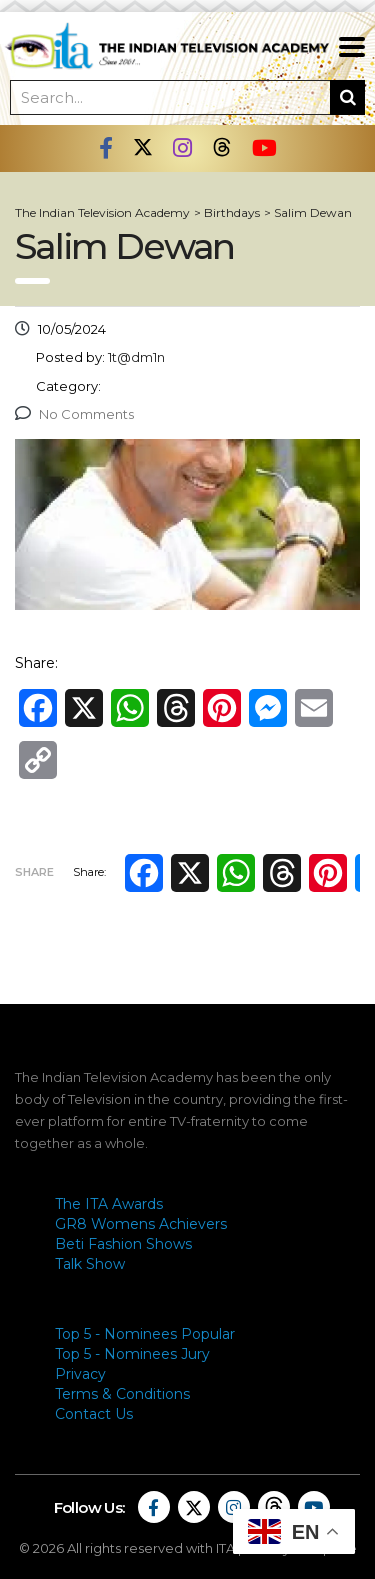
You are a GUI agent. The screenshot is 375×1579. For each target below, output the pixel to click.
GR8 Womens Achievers (141, 1224)
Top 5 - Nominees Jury (132, 1354)
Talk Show (90, 1264)
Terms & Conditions (122, 1394)
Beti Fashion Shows (123, 1244)
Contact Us (94, 1414)
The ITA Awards (109, 1204)
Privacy (80, 1374)
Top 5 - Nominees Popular (145, 1334)
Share (34, 872)
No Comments (74, 414)
